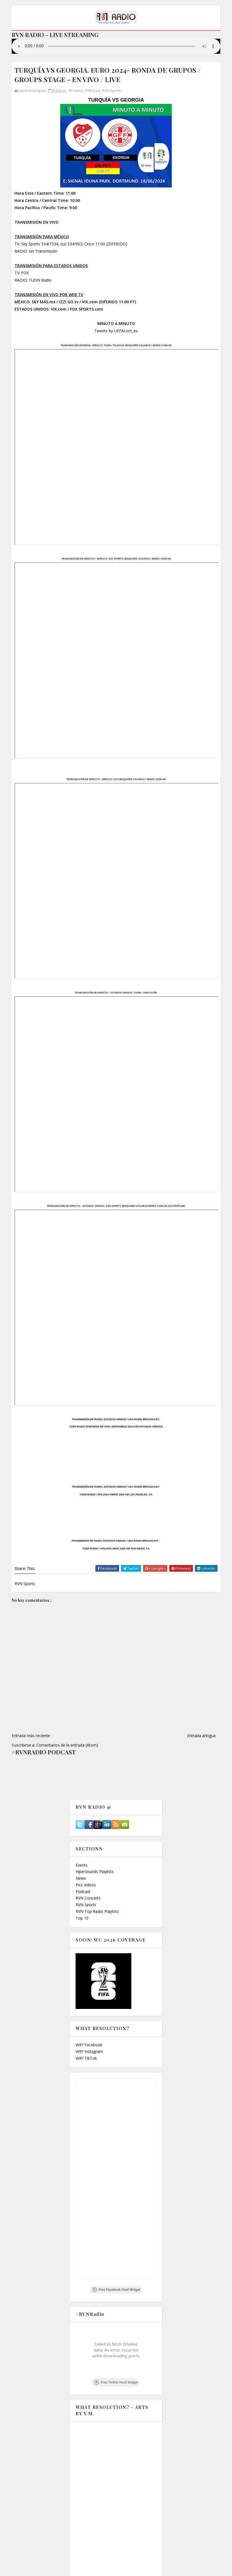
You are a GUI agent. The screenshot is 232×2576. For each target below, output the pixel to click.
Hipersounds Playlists (95, 1871)
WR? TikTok (86, 2058)
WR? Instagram (89, 2051)
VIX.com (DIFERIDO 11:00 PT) (109, 301)
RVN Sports (111, 90)
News (78, 90)
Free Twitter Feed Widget (116, 2382)
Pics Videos (86, 1885)
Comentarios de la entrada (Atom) (67, 1745)
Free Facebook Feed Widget (116, 2289)
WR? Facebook (89, 2044)
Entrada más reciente (31, 1735)
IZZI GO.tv (68, 301)
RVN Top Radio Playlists (97, 1911)
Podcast (83, 1891)
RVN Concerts (88, 1898)
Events (82, 1865)
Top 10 (82, 1918)
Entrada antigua (201, 1735)
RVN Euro (92, 90)
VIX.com (58, 309)
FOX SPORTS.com (86, 309)
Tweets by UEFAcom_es (116, 330)
